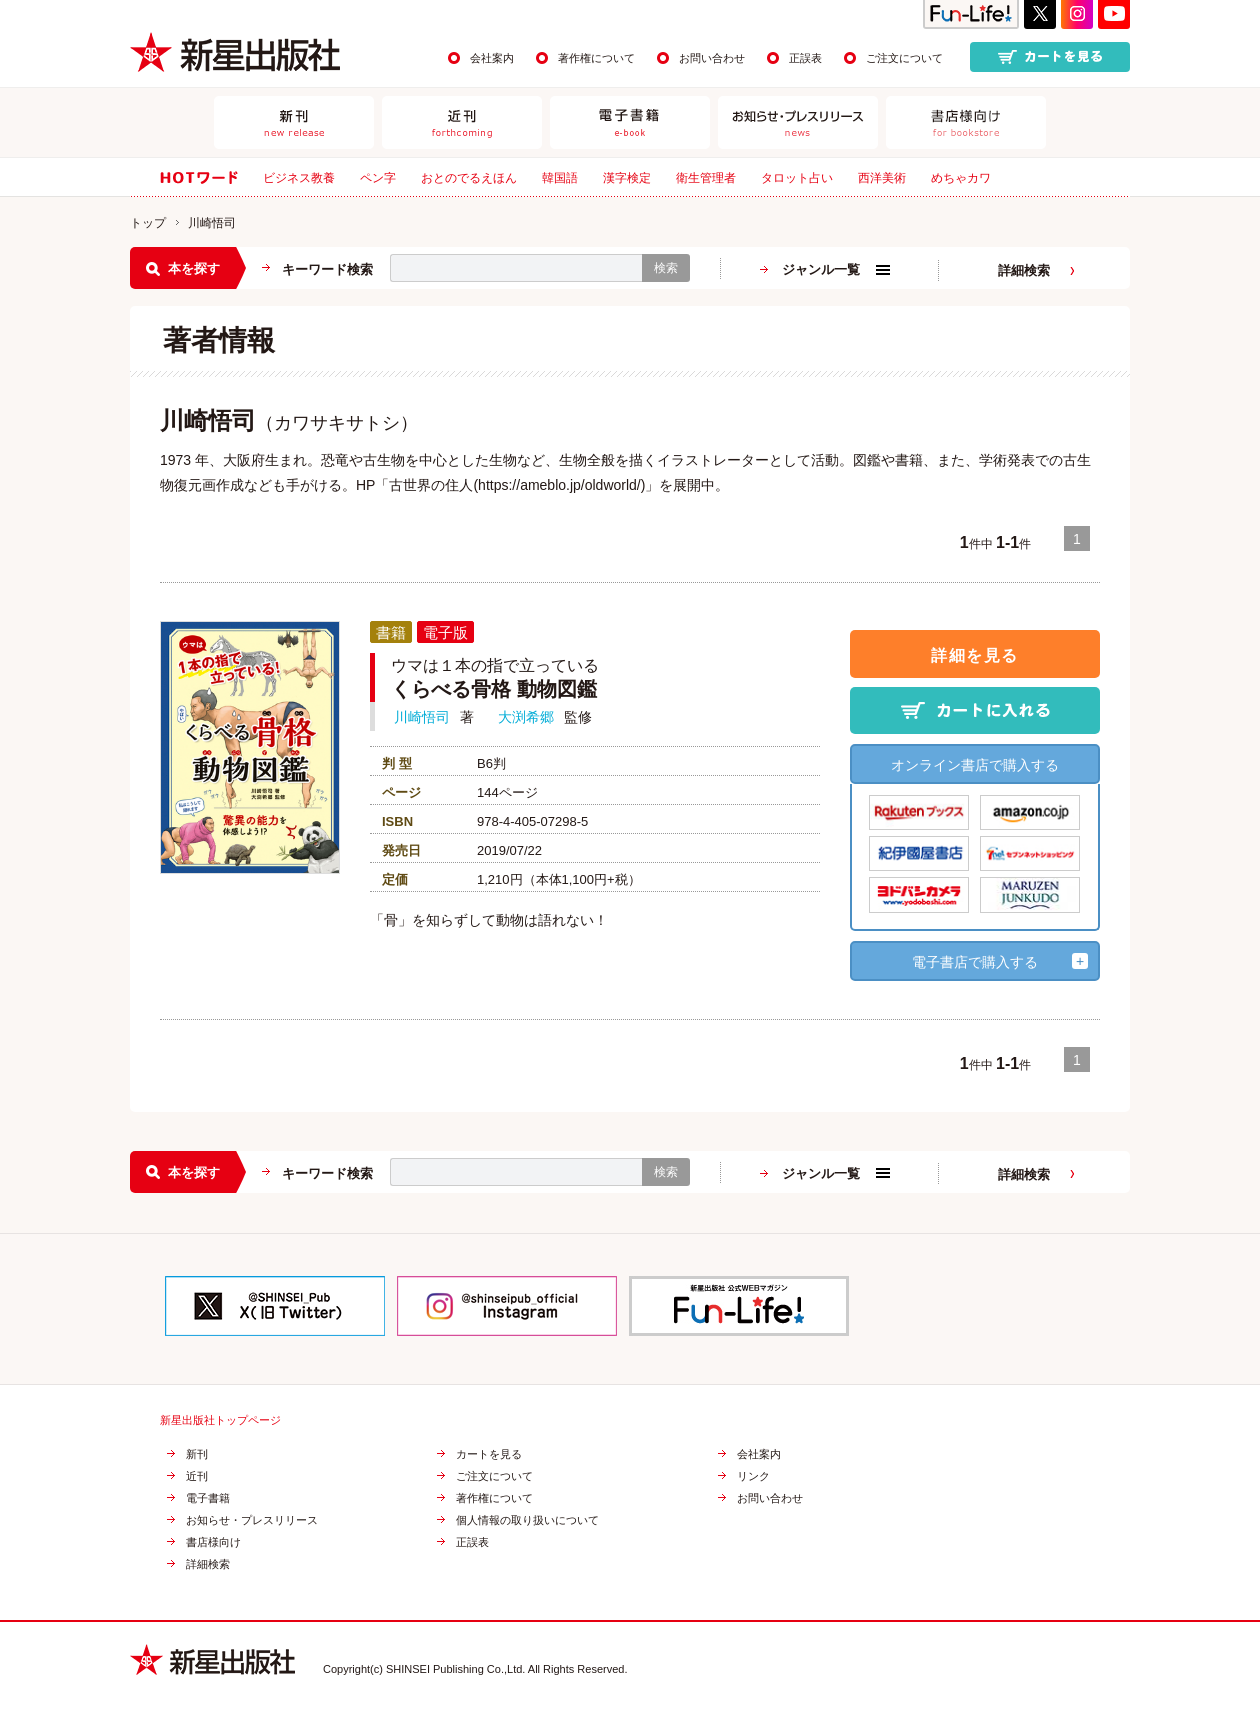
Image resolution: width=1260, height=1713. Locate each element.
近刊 (197, 1476)
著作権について (596, 58)
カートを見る (489, 1454)
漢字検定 (627, 178)
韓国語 (560, 178)
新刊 (197, 1454)
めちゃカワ (961, 178)
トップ (148, 223)
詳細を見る (975, 655)
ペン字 (378, 178)
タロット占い (797, 178)
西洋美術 (882, 178)
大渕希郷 (526, 717)
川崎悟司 (422, 717)
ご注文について (904, 58)
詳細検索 (1024, 270)
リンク (753, 1476)
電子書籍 (208, 1498)
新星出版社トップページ (220, 1420)
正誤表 (805, 58)
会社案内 (492, 58)
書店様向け (213, 1542)
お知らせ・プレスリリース (252, 1520)
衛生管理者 (706, 178)
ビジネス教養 (299, 178)
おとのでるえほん (469, 178)
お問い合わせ (712, 58)
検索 (666, 268)
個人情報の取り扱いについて (527, 1520)
